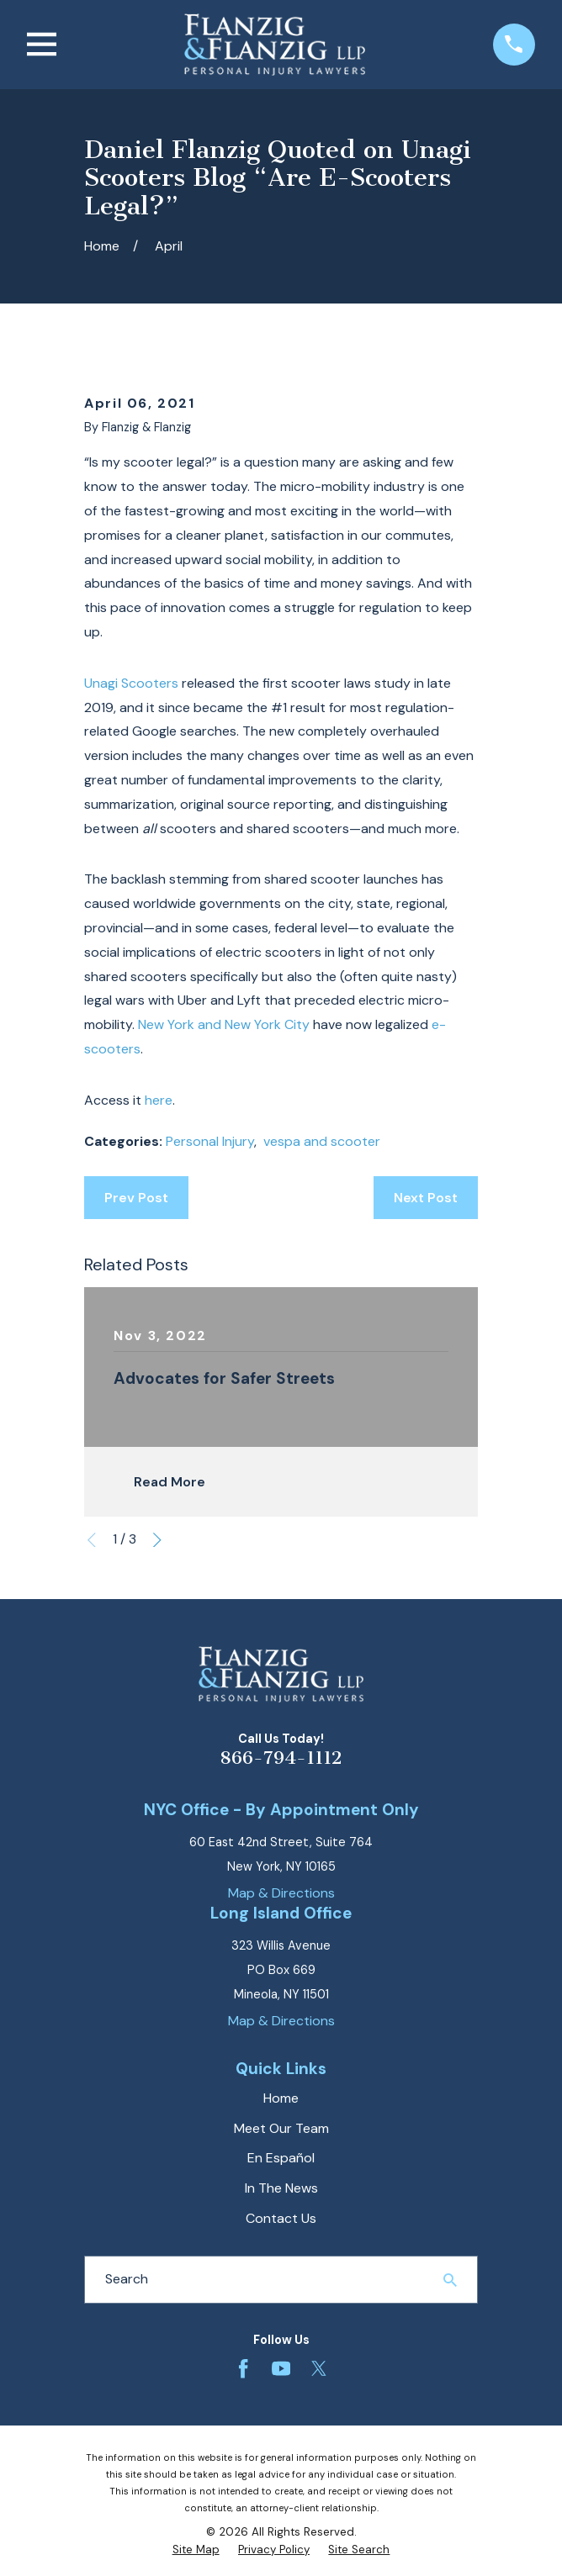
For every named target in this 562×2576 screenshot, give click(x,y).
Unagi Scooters (131, 683)
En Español (281, 2158)
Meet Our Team (281, 2128)
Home (281, 2098)
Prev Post (136, 1197)
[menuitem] (196, 2550)
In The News (281, 2188)
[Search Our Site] (450, 2280)
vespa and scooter (321, 1141)
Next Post (426, 1197)
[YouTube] (281, 2368)
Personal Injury (210, 1141)
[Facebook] (243, 2368)
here (158, 1100)
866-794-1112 (281, 1757)
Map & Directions (281, 1893)
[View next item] (157, 1540)
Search (126, 2279)
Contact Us (281, 2218)
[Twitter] (319, 2368)
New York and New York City (224, 1024)
